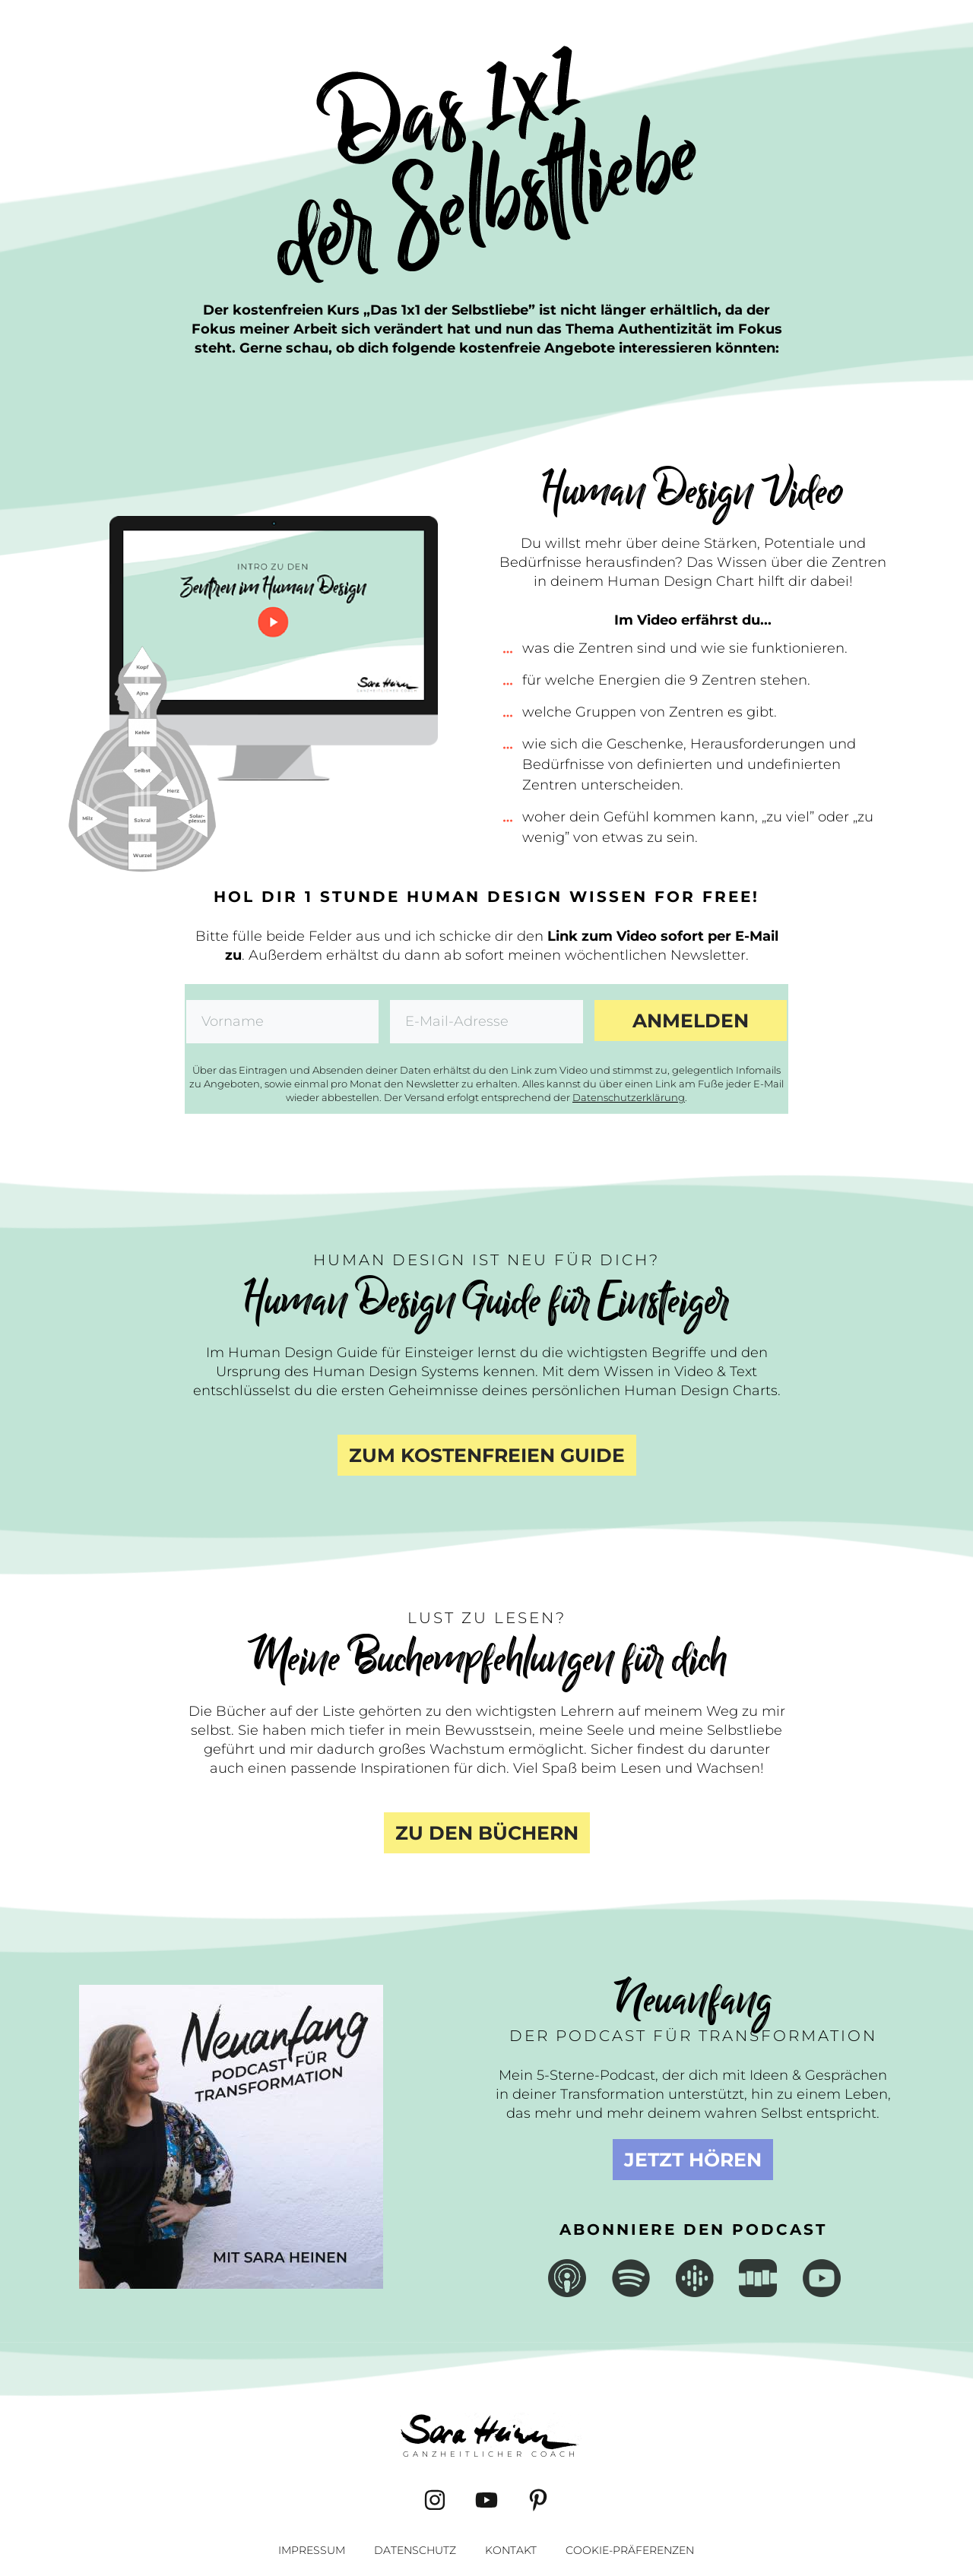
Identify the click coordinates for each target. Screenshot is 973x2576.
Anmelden (690, 1020)
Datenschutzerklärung (628, 1097)
